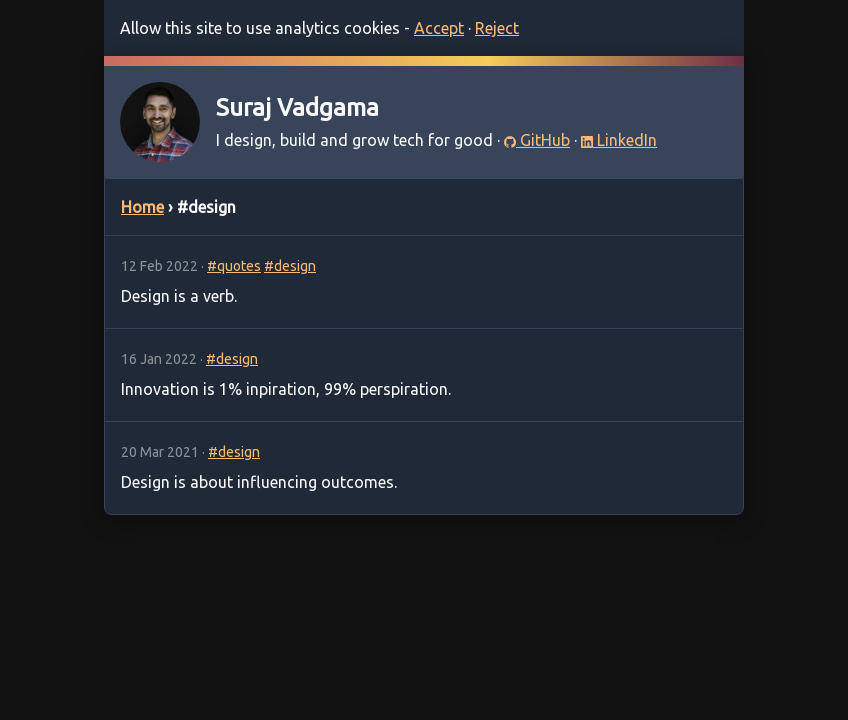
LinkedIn (619, 140)
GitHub (537, 140)
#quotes (234, 266)
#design (290, 266)
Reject (497, 28)
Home (142, 207)
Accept (439, 28)
